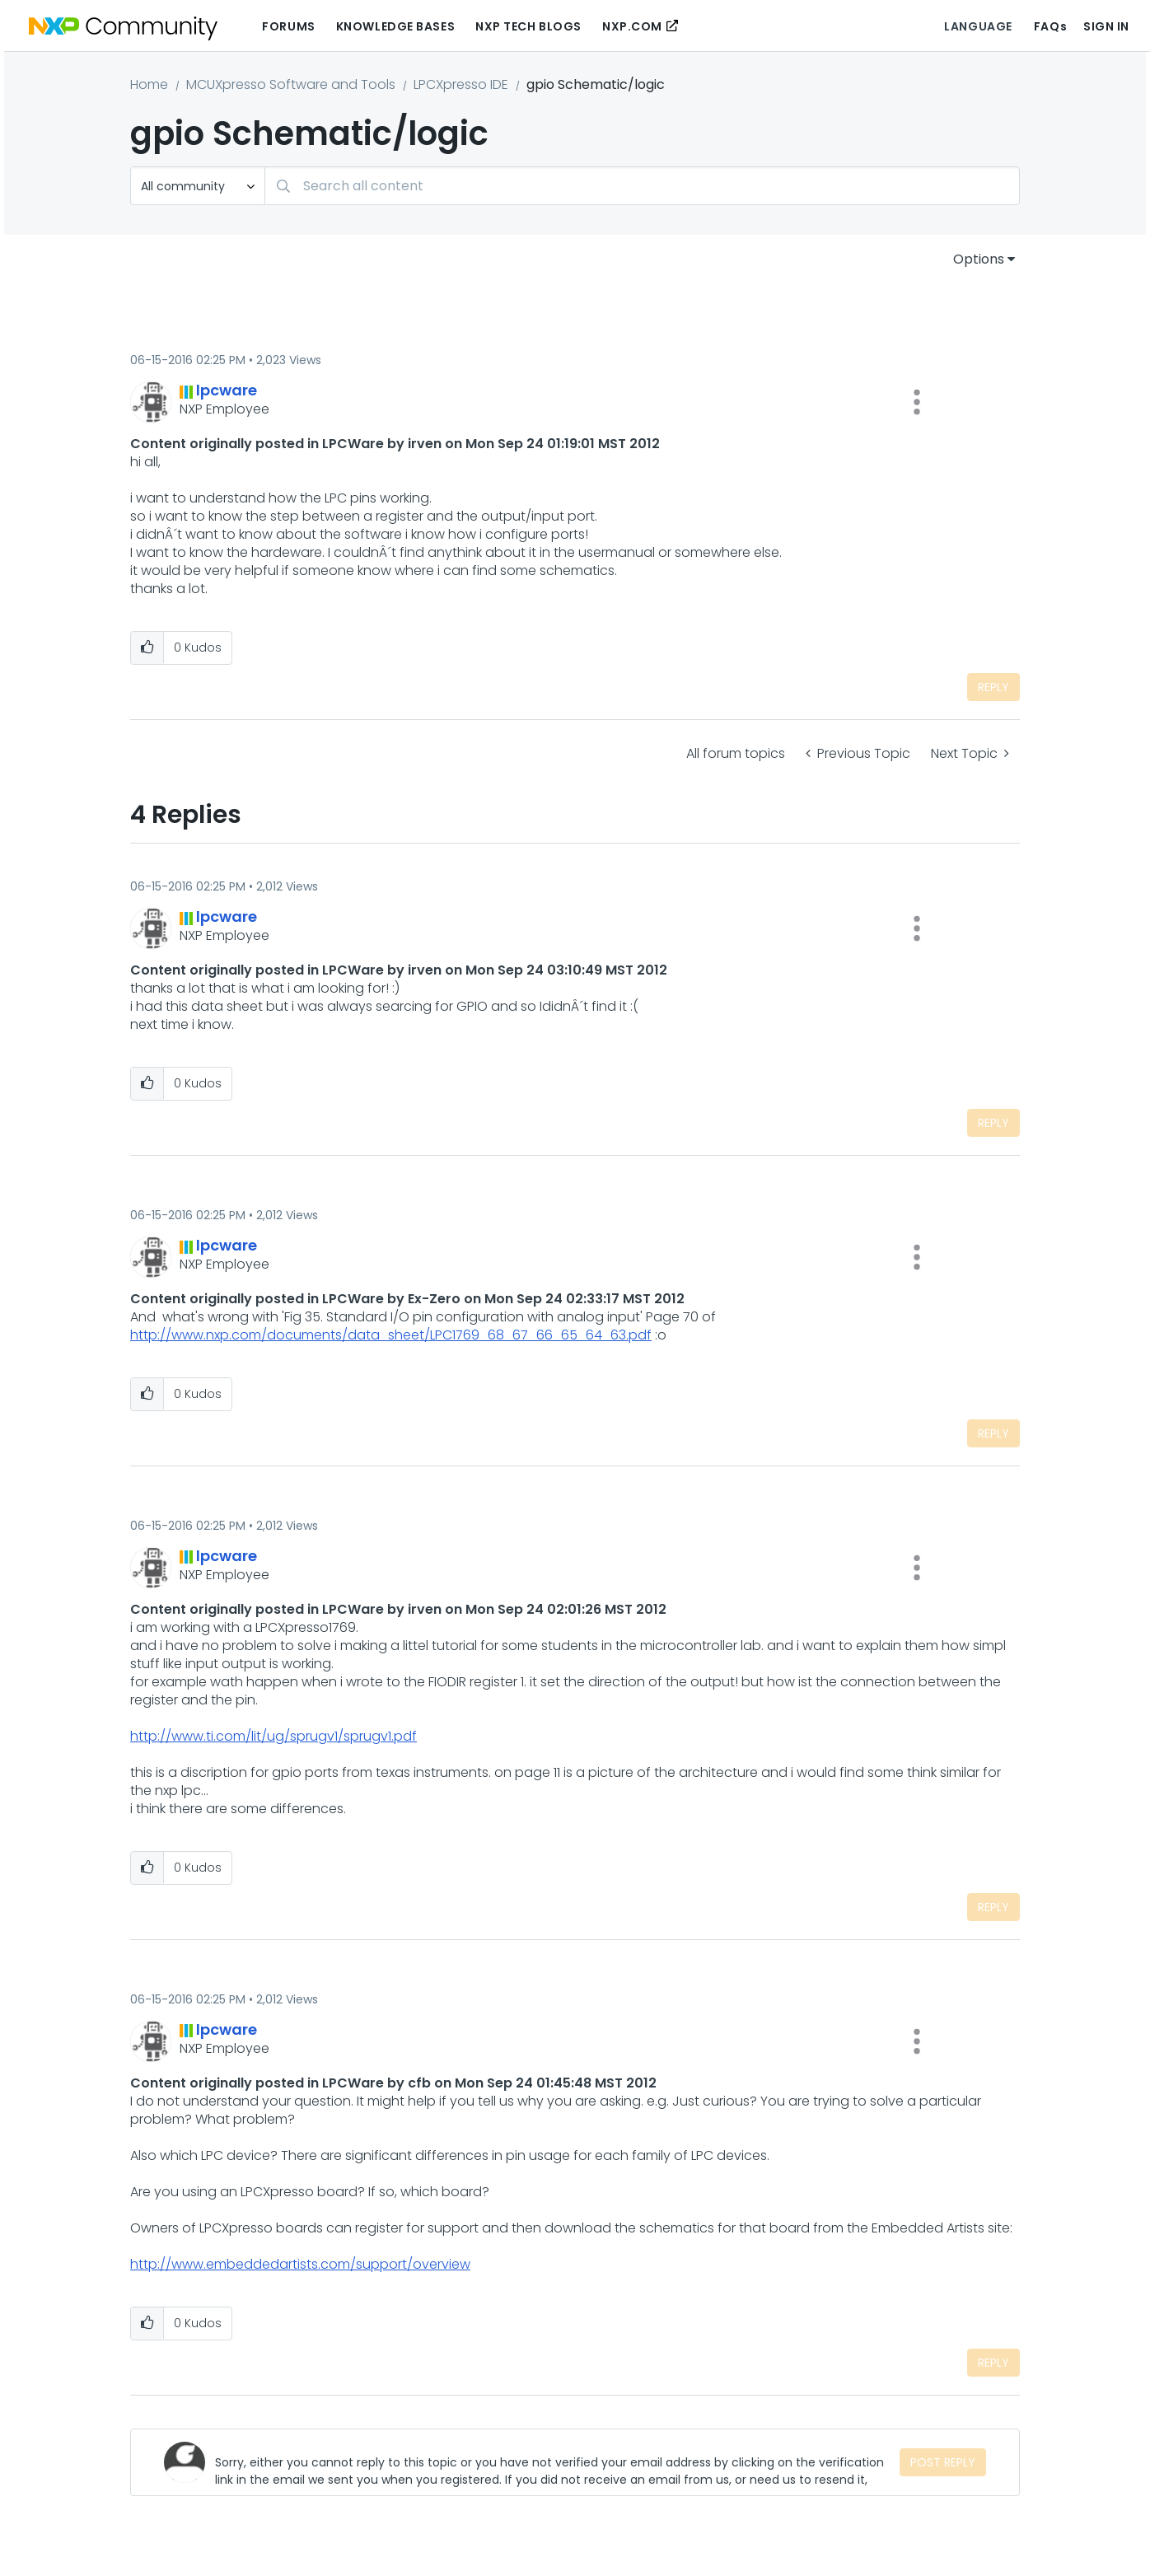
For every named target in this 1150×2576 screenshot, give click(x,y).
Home (149, 84)
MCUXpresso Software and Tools (290, 84)
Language (978, 26)
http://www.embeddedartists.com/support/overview (300, 2264)
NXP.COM (632, 26)
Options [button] (978, 259)
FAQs (1050, 26)
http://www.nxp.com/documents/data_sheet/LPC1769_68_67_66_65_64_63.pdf (391, 1334)
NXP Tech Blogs (528, 26)
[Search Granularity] (197, 185)
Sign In (1106, 26)
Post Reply (942, 2462)
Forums (288, 26)
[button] (916, 402)
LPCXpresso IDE (461, 84)
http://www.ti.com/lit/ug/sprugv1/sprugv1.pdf (273, 1736)
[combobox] (642, 185)
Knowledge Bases (395, 26)
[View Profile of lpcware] (226, 390)
